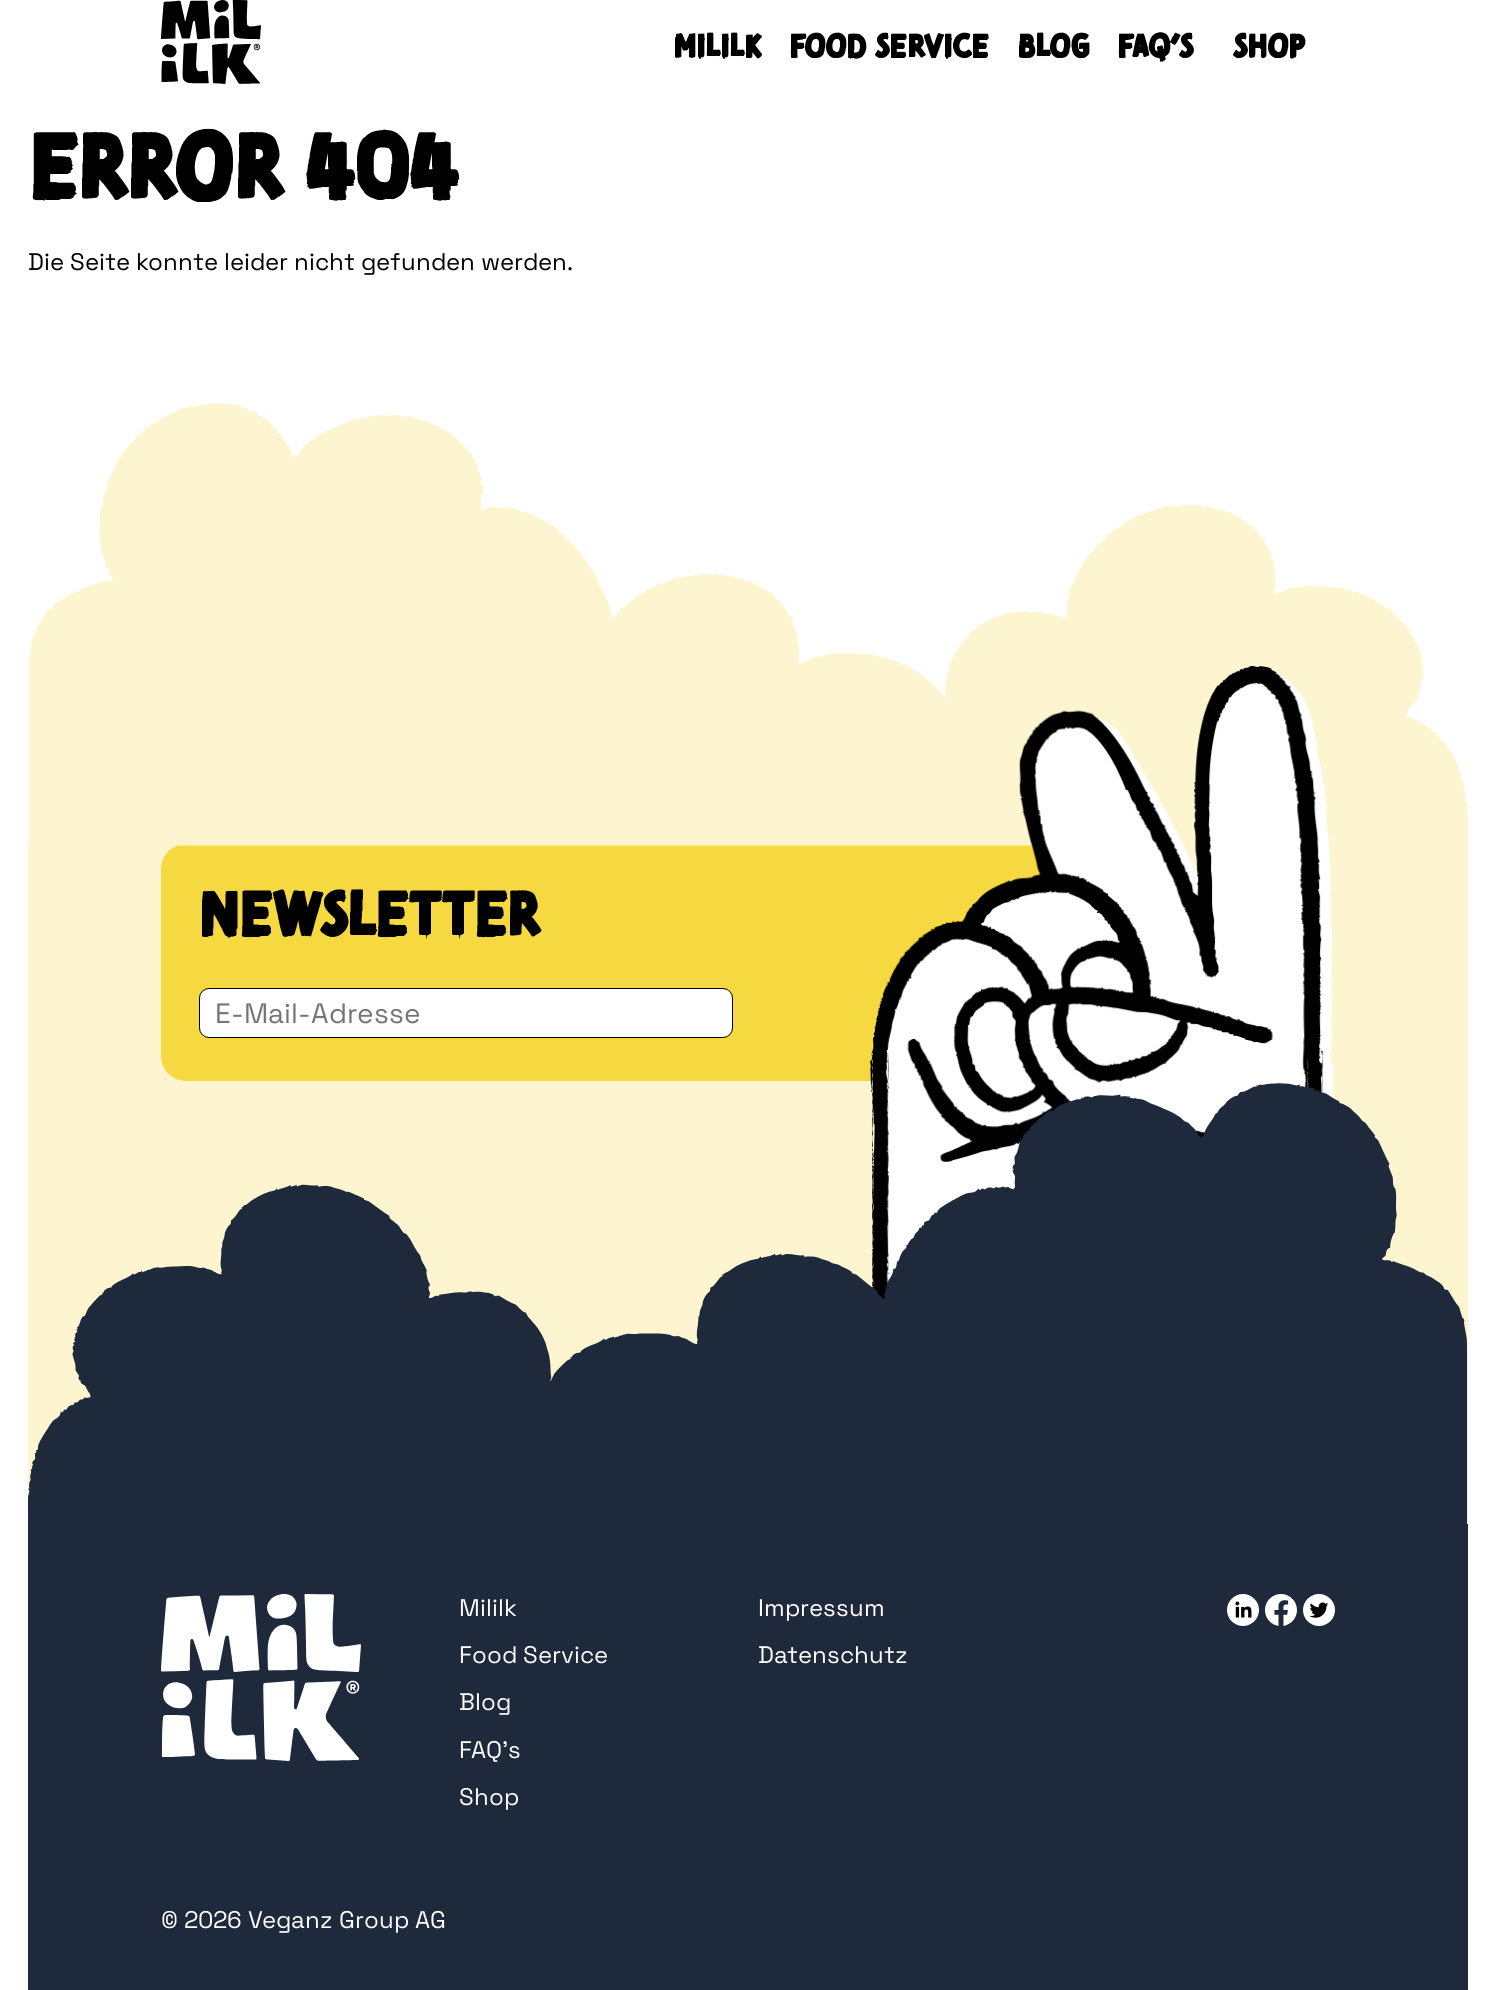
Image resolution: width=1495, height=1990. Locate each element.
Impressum (821, 1607)
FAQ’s (1155, 47)
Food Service (889, 47)
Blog (1053, 47)
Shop (1268, 47)
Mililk (717, 47)
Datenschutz (833, 1654)
